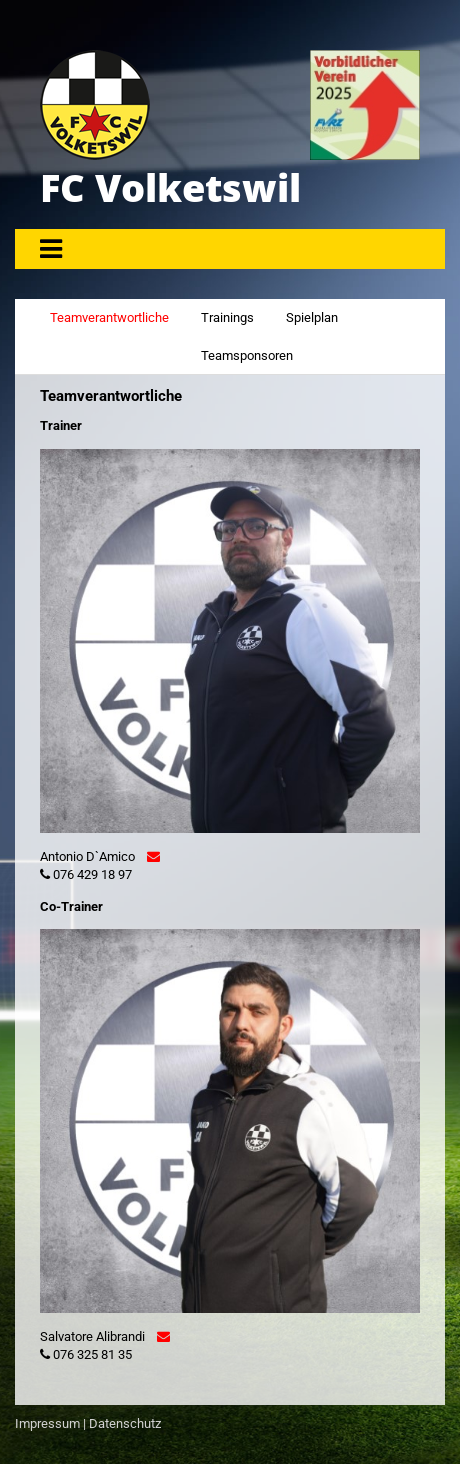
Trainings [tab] (227, 317)
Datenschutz (125, 1423)
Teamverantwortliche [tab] (109, 317)
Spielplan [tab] (312, 317)
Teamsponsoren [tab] (247, 355)
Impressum (47, 1423)
